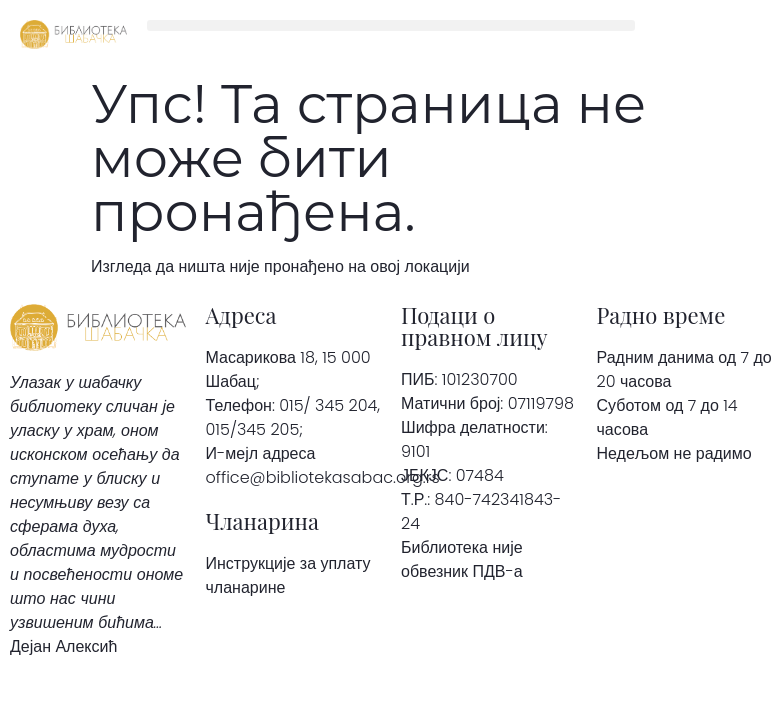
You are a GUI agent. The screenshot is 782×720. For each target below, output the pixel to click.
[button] (391, 25)
